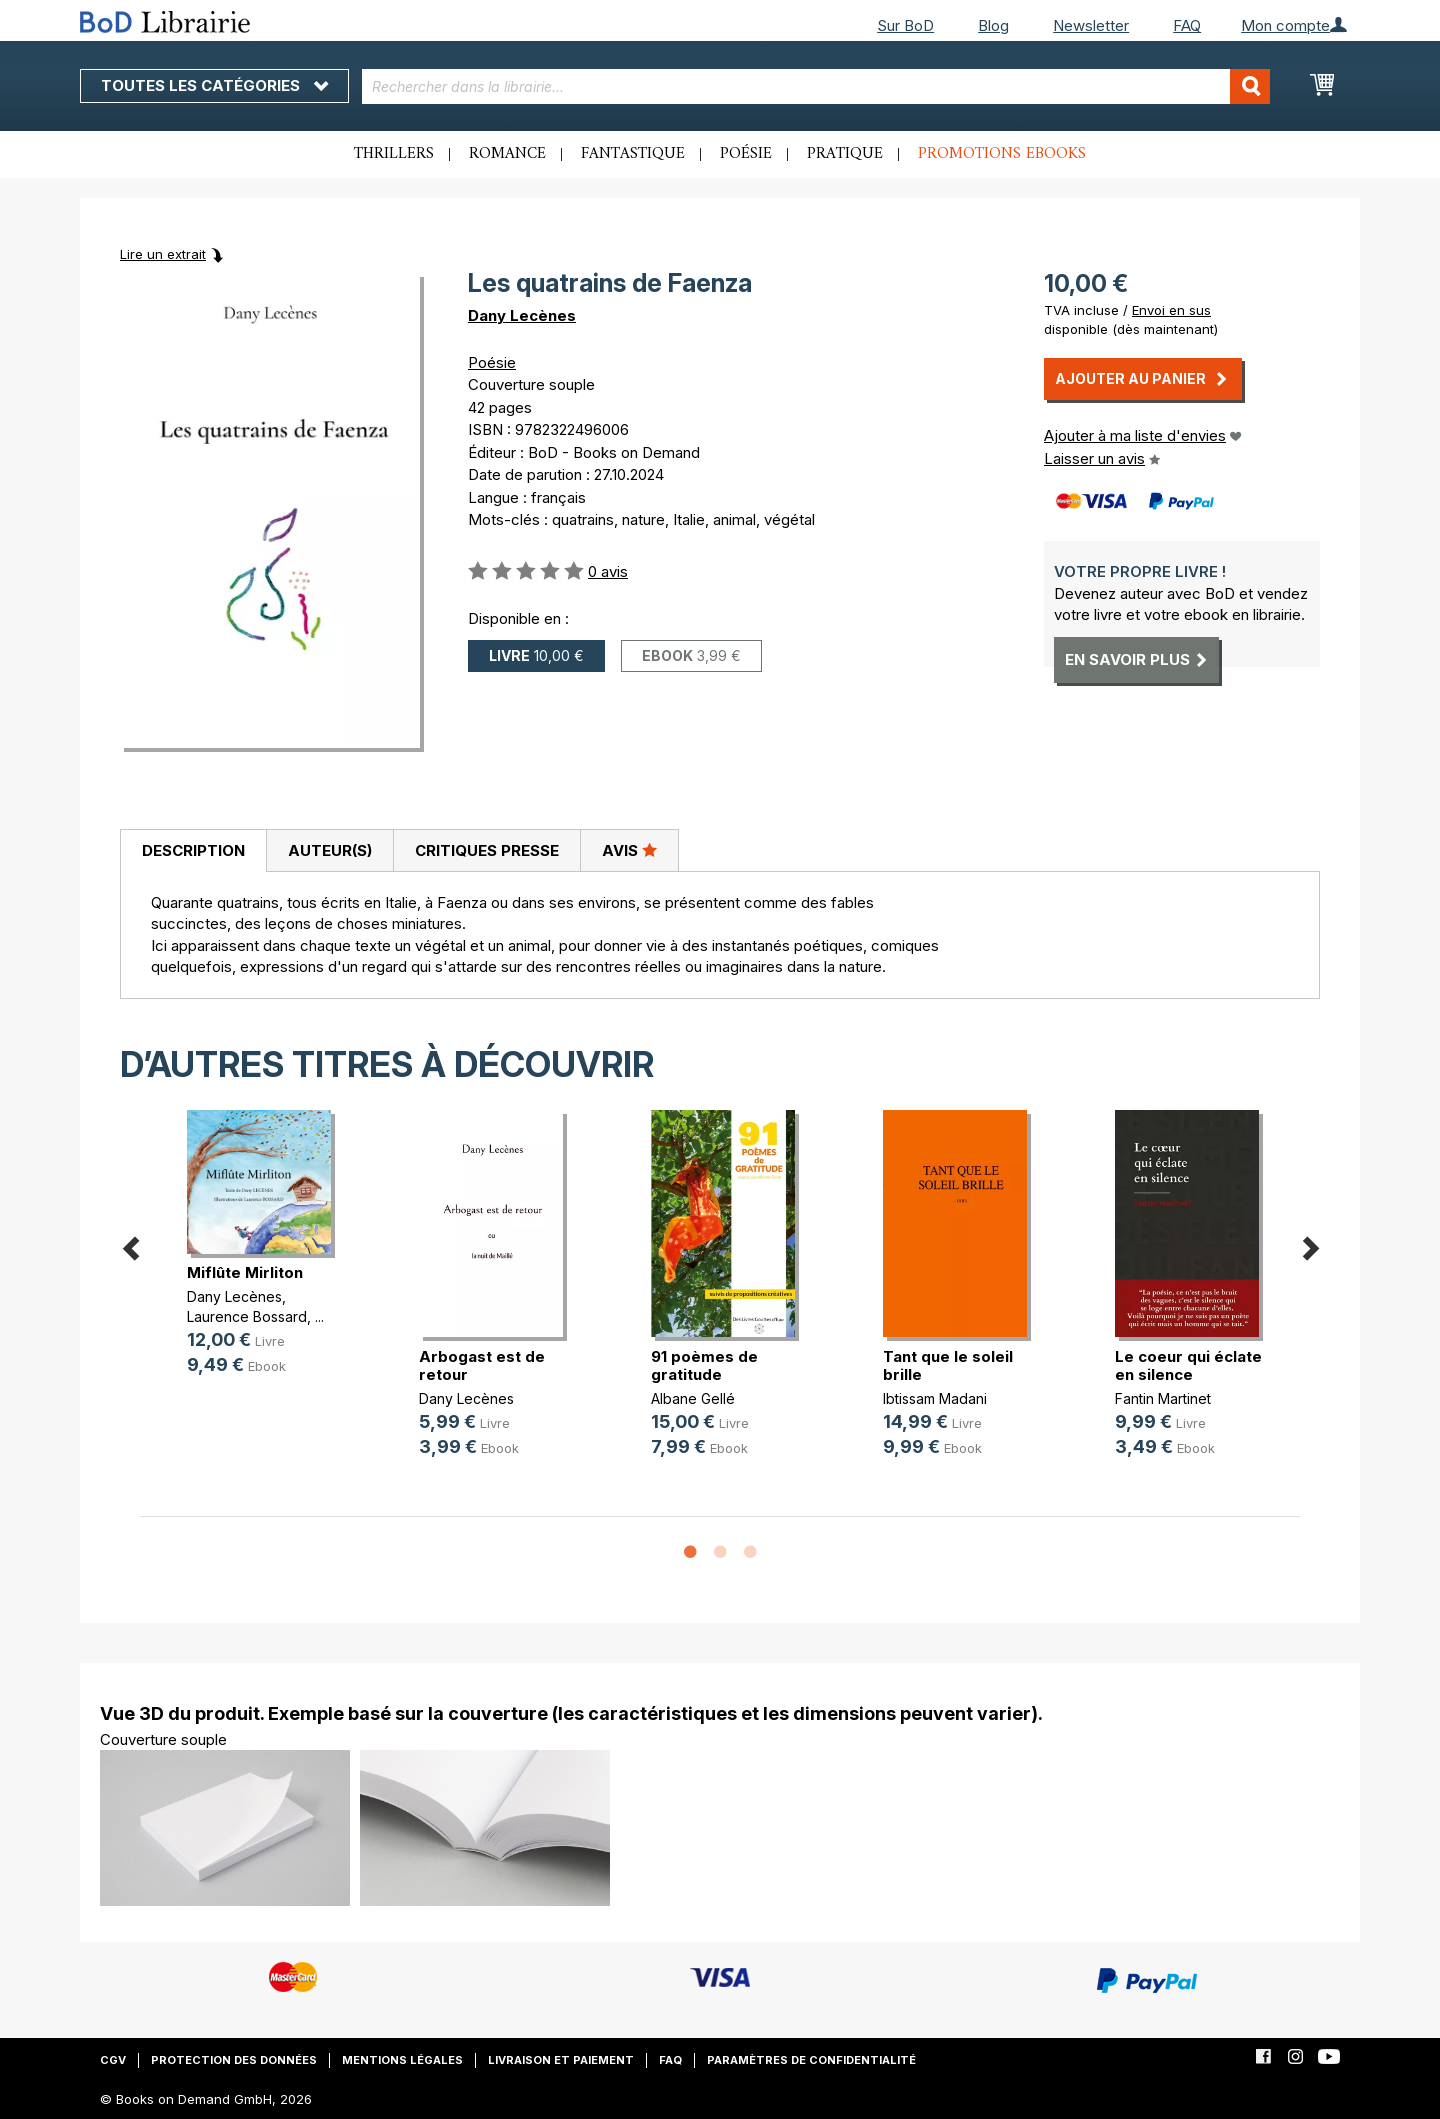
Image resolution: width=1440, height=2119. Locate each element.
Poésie (746, 154)
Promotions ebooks (1002, 154)
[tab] (193, 851)
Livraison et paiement (561, 2060)
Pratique (845, 154)
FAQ (1187, 25)
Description (193, 850)
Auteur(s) (330, 850)
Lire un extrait (163, 254)
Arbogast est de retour (482, 1365)
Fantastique (633, 154)
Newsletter (1091, 25)
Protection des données (234, 2060)
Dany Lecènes (522, 315)
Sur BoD (905, 25)
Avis (629, 850)
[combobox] (816, 86)
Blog (993, 25)
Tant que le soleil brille (948, 1365)
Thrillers (394, 154)
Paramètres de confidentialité (811, 2060)
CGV (113, 2060)
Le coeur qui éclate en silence (1188, 1365)
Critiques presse (487, 850)
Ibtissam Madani (935, 1398)
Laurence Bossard (247, 1316)
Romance (507, 154)
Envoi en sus (1171, 310)
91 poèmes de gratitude (704, 1365)
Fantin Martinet (1163, 1398)
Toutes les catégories (214, 85)
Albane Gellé (693, 1398)
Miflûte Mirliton (245, 1272)
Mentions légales (402, 2060)
